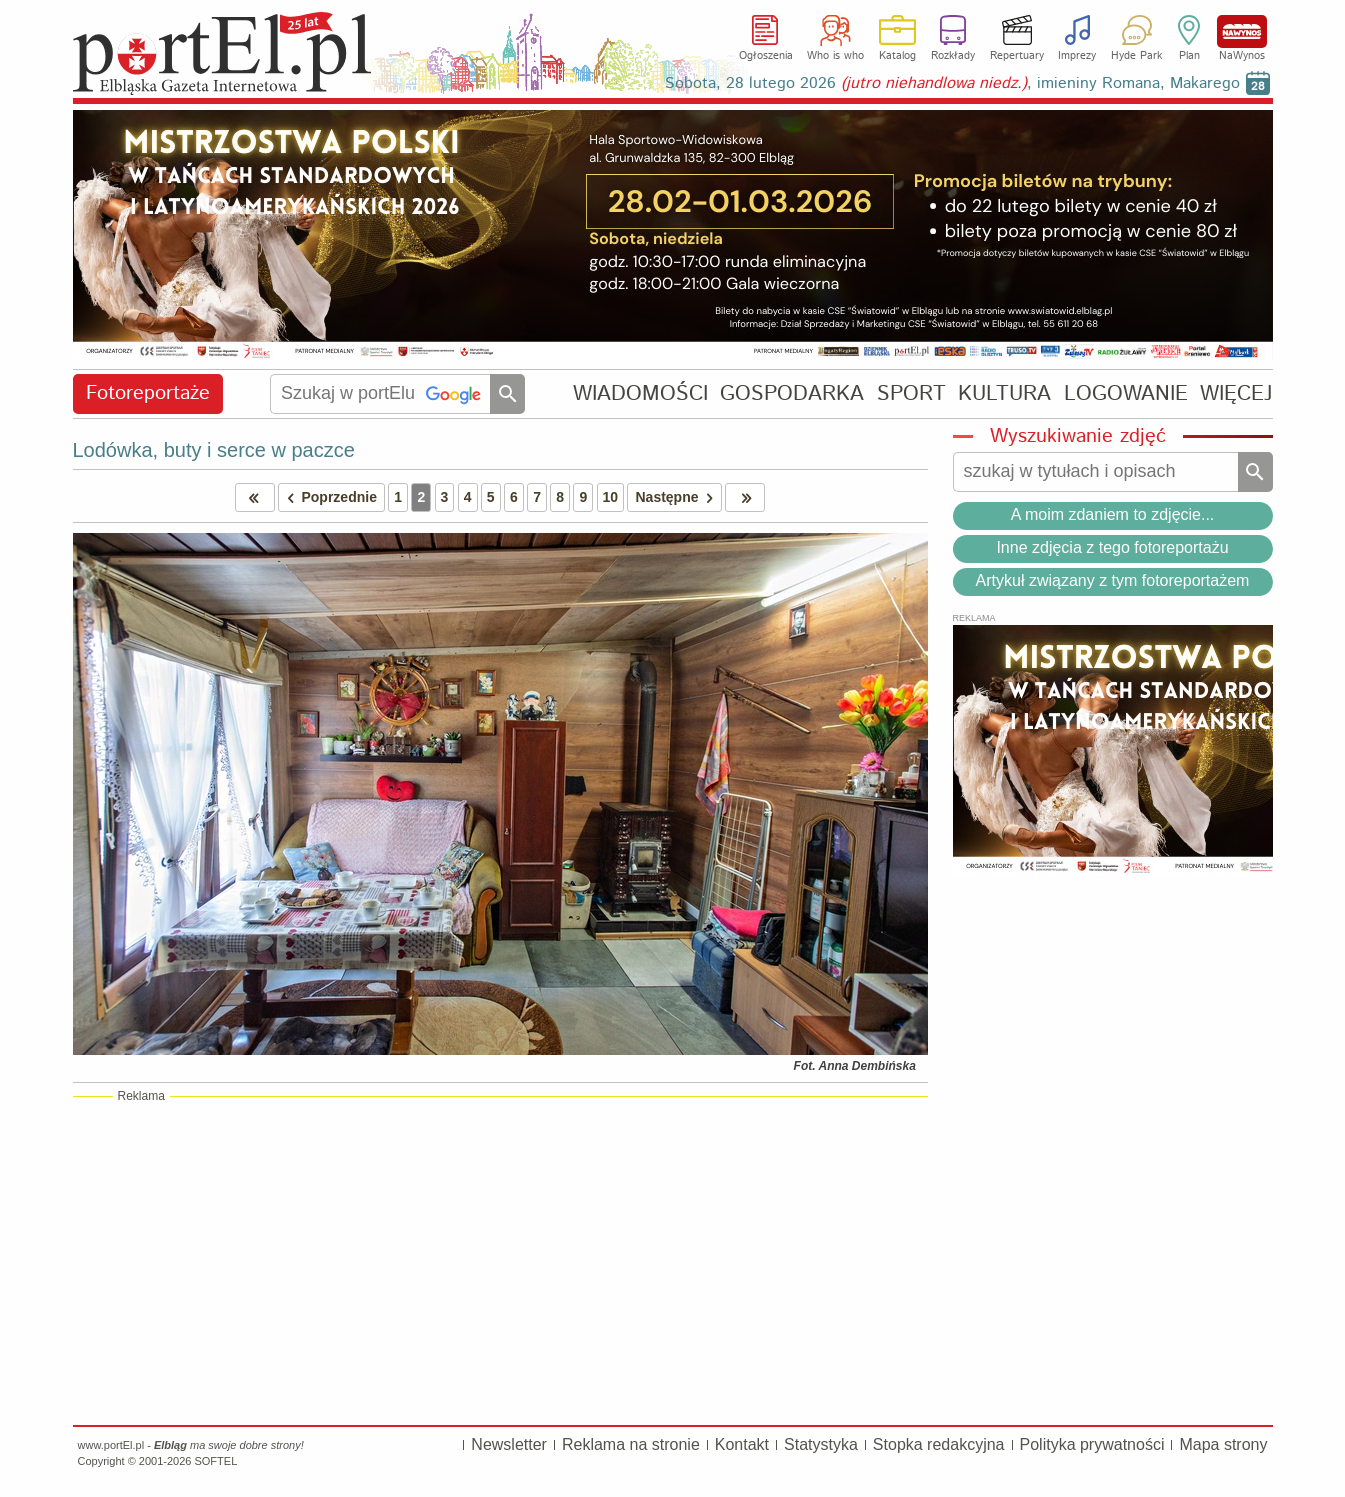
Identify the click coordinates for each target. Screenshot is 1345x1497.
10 (611, 497)
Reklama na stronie (631, 1444)
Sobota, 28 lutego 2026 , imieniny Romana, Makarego (952, 83)
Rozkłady (953, 56)
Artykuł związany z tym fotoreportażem (1113, 580)
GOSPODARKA (792, 393)
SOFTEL (215, 1461)
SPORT (911, 393)
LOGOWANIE (1126, 393)
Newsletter (509, 1444)
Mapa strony (1223, 1444)
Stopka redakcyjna (939, 1444)
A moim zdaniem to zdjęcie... (1113, 514)
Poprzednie (328, 497)
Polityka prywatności (1092, 1444)
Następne (677, 497)
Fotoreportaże (148, 393)
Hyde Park (1136, 56)
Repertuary (1017, 56)
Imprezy (1077, 56)
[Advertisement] (500, 1260)
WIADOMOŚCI (640, 393)
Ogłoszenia (766, 56)
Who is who (835, 56)
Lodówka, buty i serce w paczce (214, 450)
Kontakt (742, 1444)
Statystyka (821, 1444)
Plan (1189, 56)
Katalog (897, 56)
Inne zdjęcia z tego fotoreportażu (1112, 547)
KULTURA (1004, 393)
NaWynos (1242, 31)
